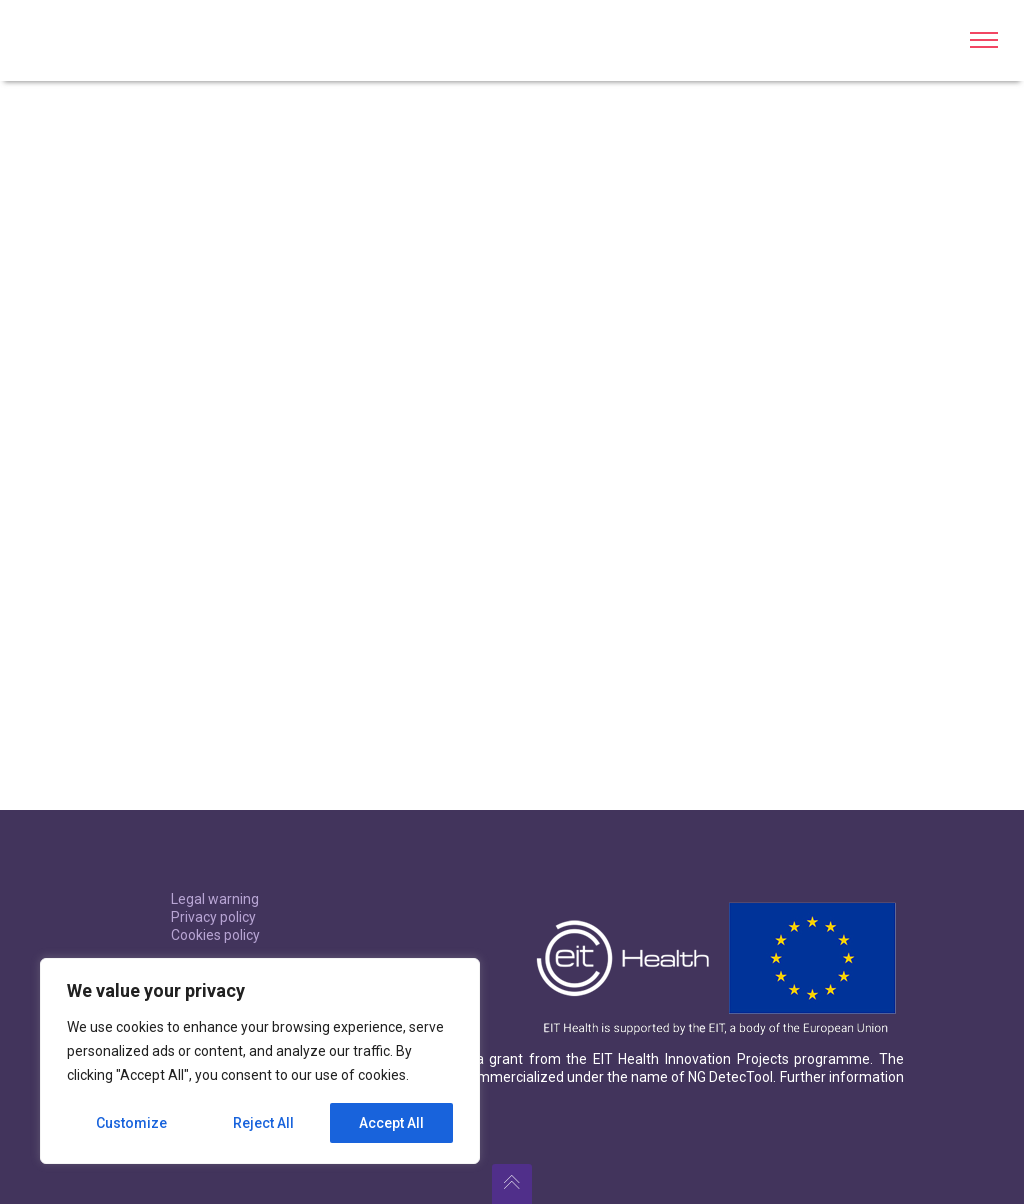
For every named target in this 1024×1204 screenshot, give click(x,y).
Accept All (391, 1123)
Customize (131, 1123)
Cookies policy (215, 935)
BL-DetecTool (85, 40)
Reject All (263, 1123)
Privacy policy (213, 917)
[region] (260, 1061)
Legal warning (215, 899)
